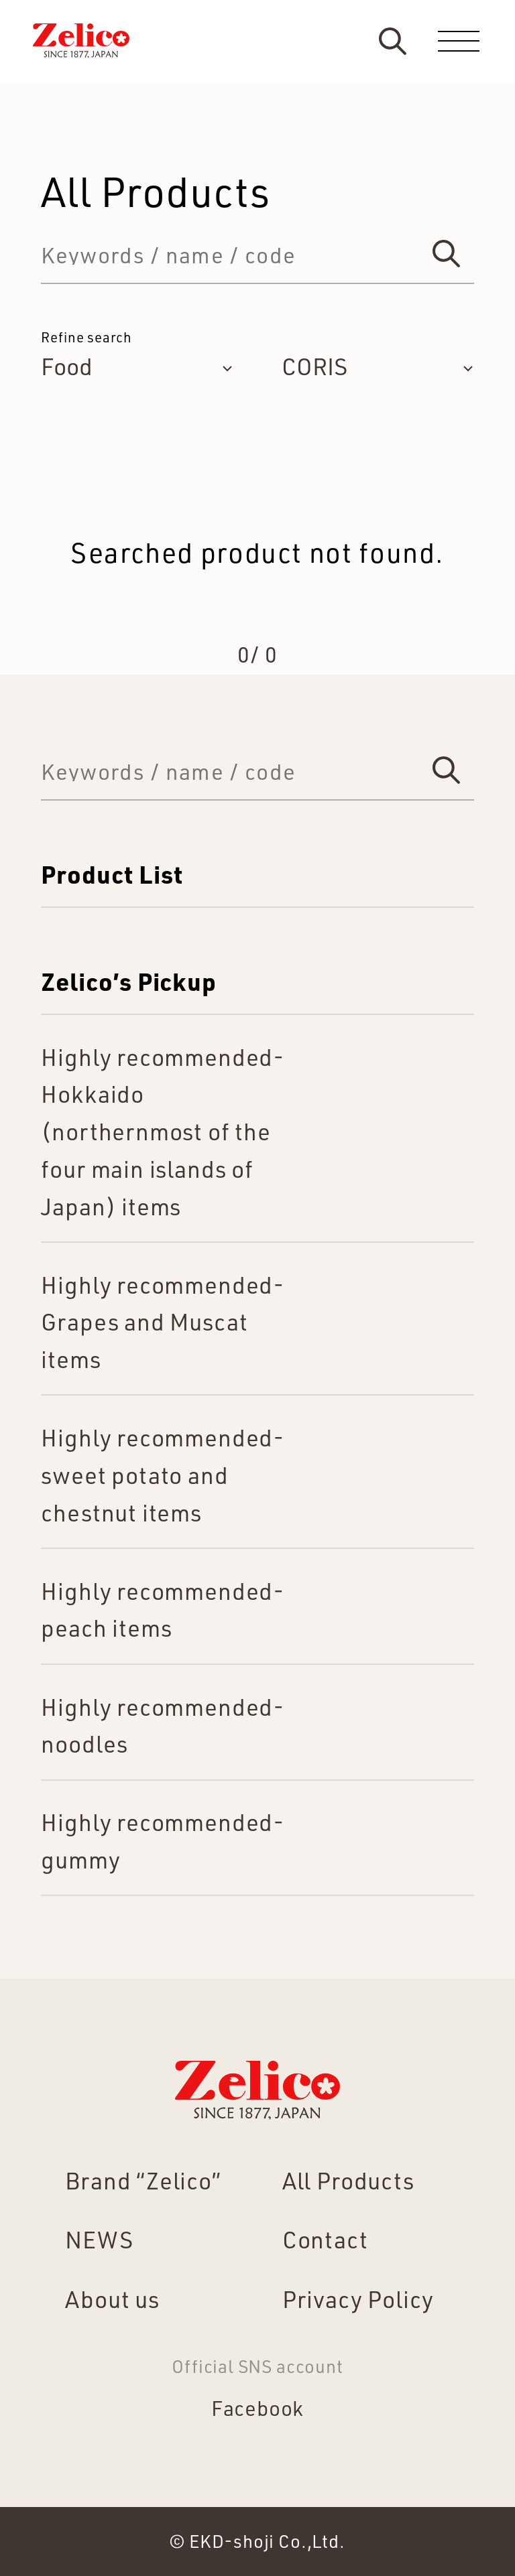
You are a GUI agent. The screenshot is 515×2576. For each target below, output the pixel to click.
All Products (348, 2180)
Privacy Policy (358, 2299)
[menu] (459, 41)
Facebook (257, 2408)
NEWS (99, 2239)
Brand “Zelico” (143, 2180)
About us (112, 2299)
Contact (325, 2239)
